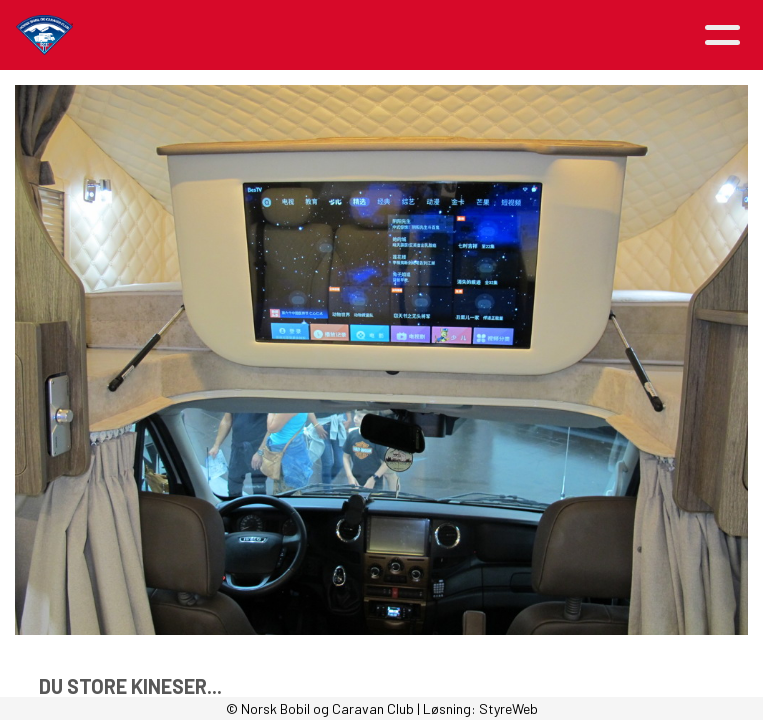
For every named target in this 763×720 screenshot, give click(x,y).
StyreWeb (508, 708)
